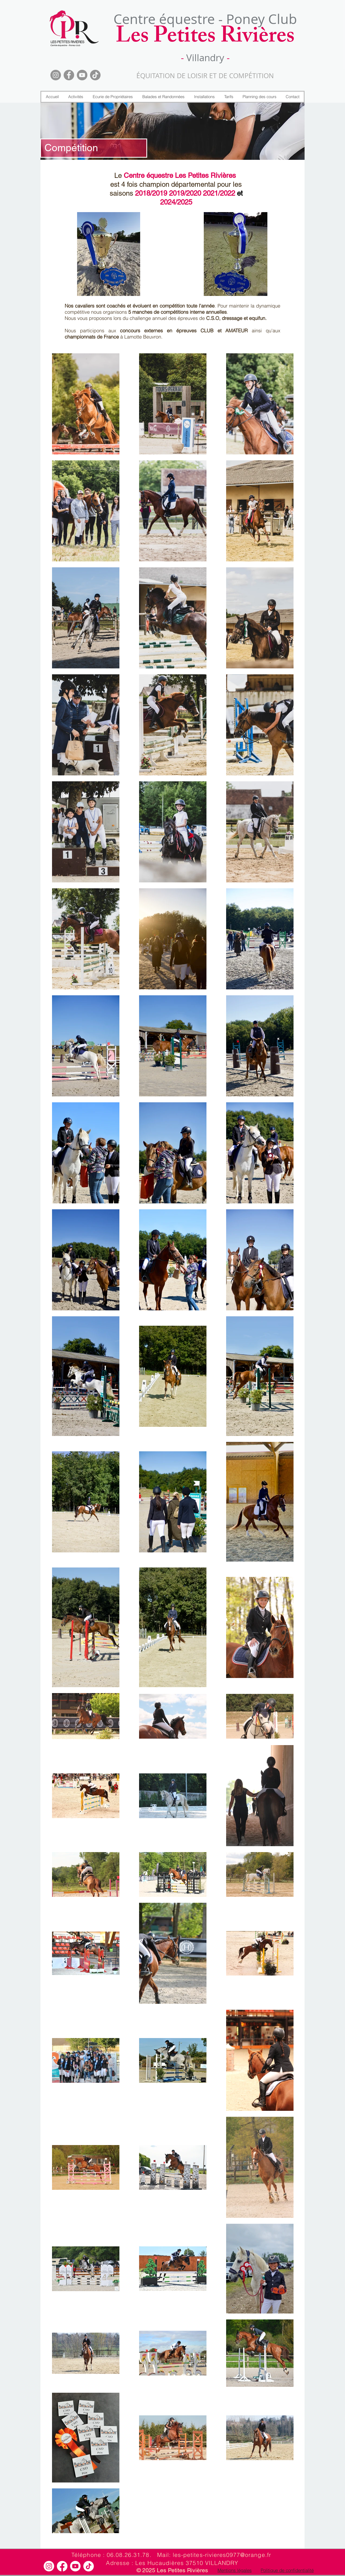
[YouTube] (82, 75)
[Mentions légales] (234, 2570)
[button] (75, 97)
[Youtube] (75, 2566)
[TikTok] (95, 75)
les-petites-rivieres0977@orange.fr (222, 2554)
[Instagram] (55, 75)
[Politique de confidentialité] (287, 2570)
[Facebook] (69, 75)
